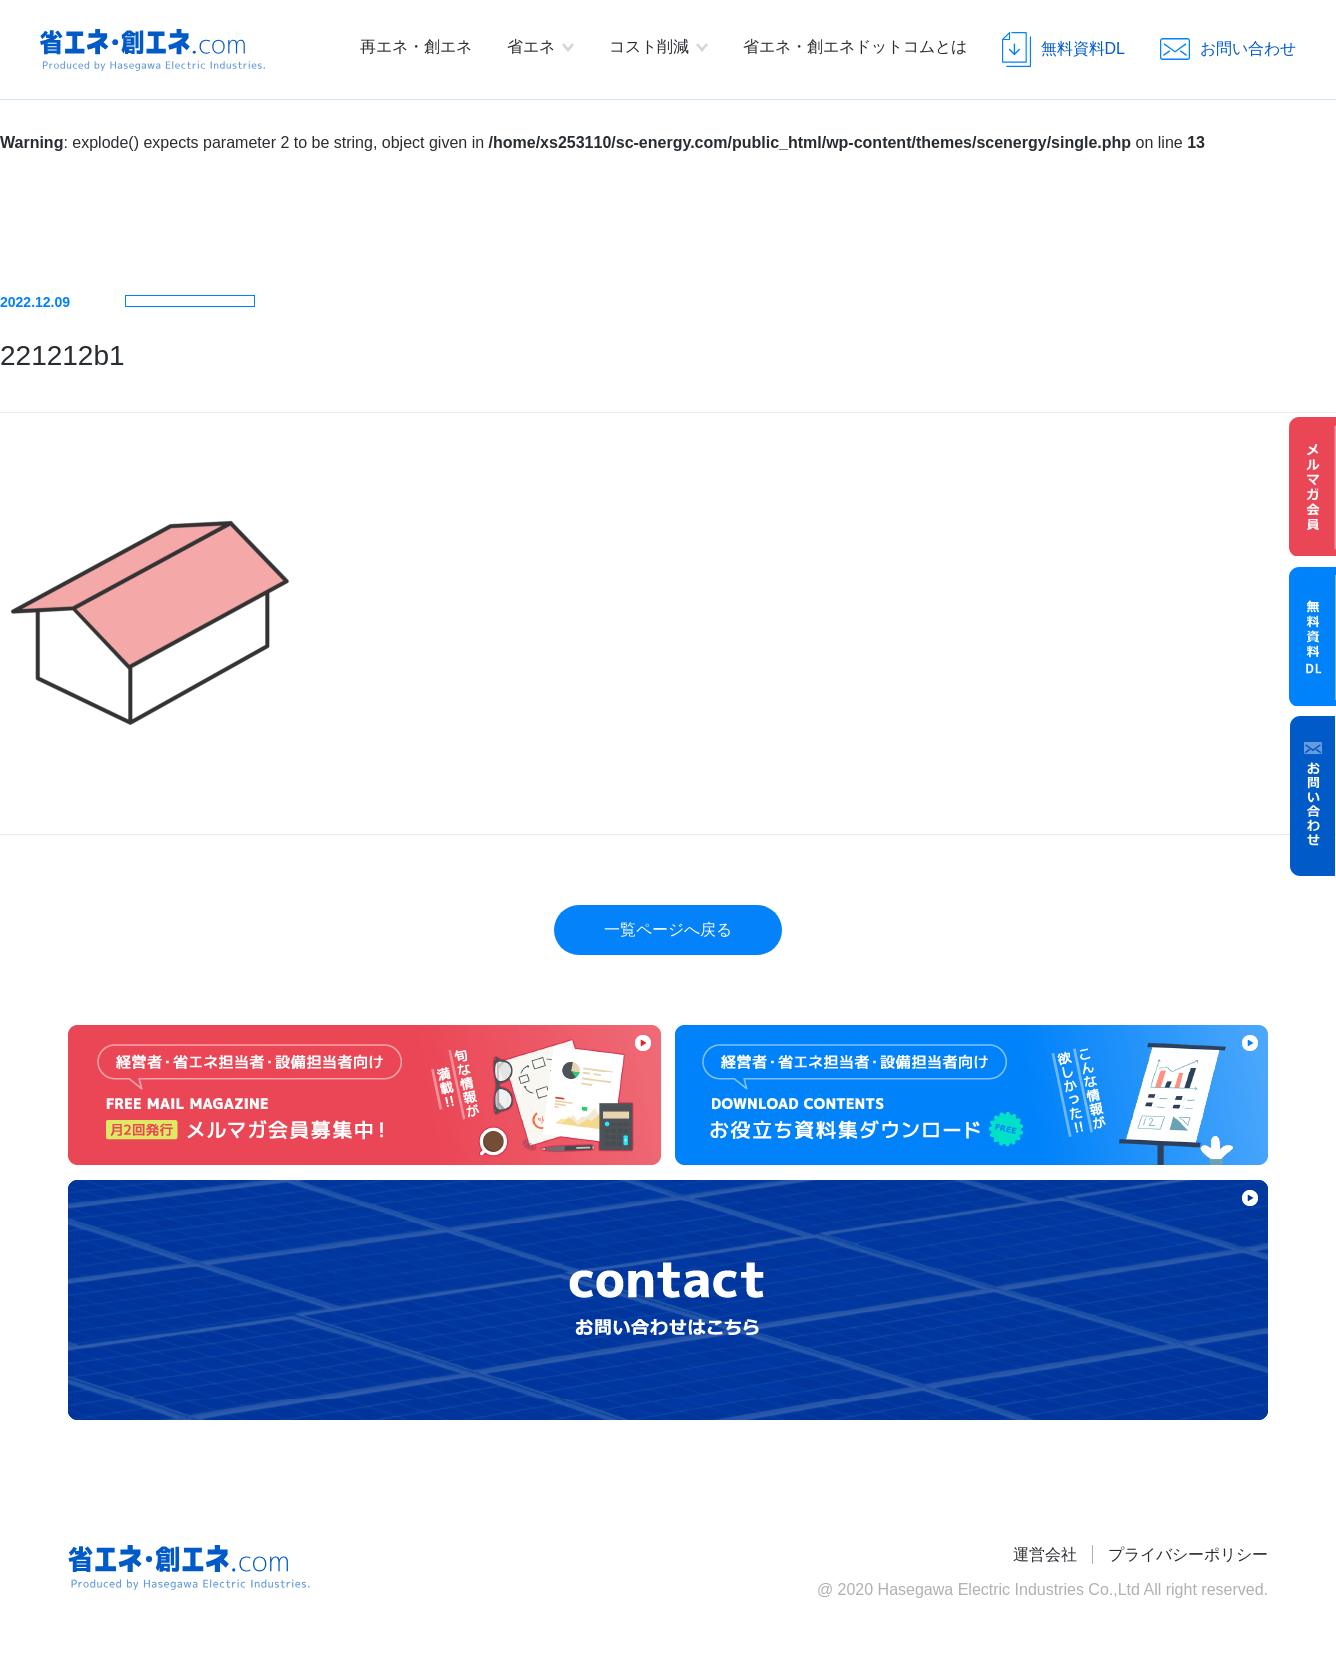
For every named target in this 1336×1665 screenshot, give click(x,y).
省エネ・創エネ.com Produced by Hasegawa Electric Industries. (152, 50)
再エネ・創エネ (416, 46)
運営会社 (1045, 1554)
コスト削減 (649, 46)
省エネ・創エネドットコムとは (855, 46)
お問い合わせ (1313, 796)
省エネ (531, 46)
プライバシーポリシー (1188, 1554)
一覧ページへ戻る (668, 929)
